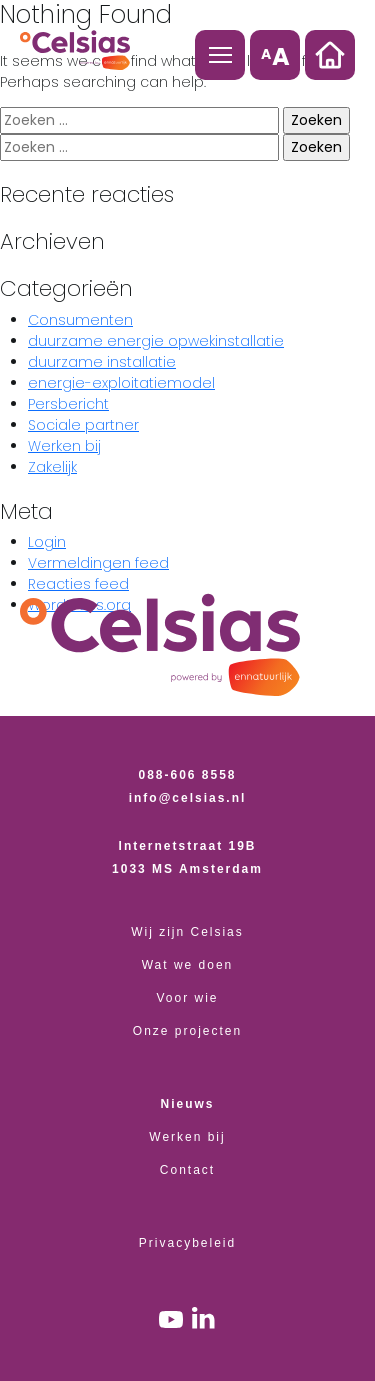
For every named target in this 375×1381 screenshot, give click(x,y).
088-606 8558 (188, 775)
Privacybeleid (187, 1243)
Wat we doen (188, 965)
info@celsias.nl (188, 798)
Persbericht (68, 404)
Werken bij (64, 446)
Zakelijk (52, 467)
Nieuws (188, 1104)
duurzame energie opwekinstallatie (156, 341)
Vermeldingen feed (98, 563)
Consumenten (80, 320)
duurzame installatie (102, 362)
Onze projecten (187, 1031)
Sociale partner (83, 425)
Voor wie (188, 998)
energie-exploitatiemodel (121, 383)
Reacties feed (78, 584)
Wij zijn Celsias (187, 932)
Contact (187, 1170)
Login (47, 542)
